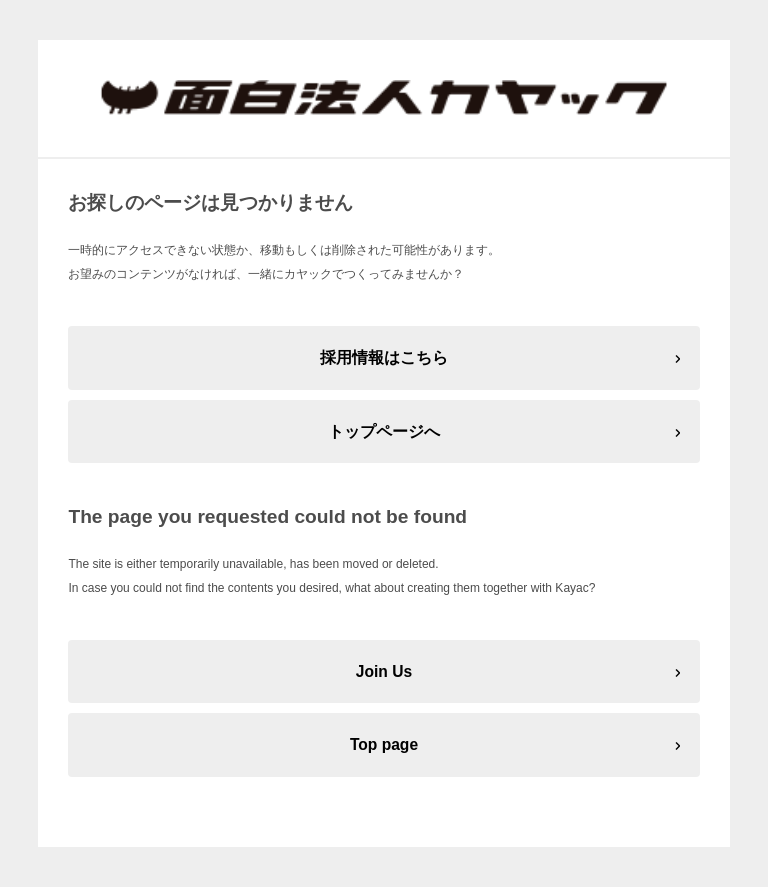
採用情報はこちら (384, 357)
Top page (384, 744)
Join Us (384, 671)
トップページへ (384, 431)
